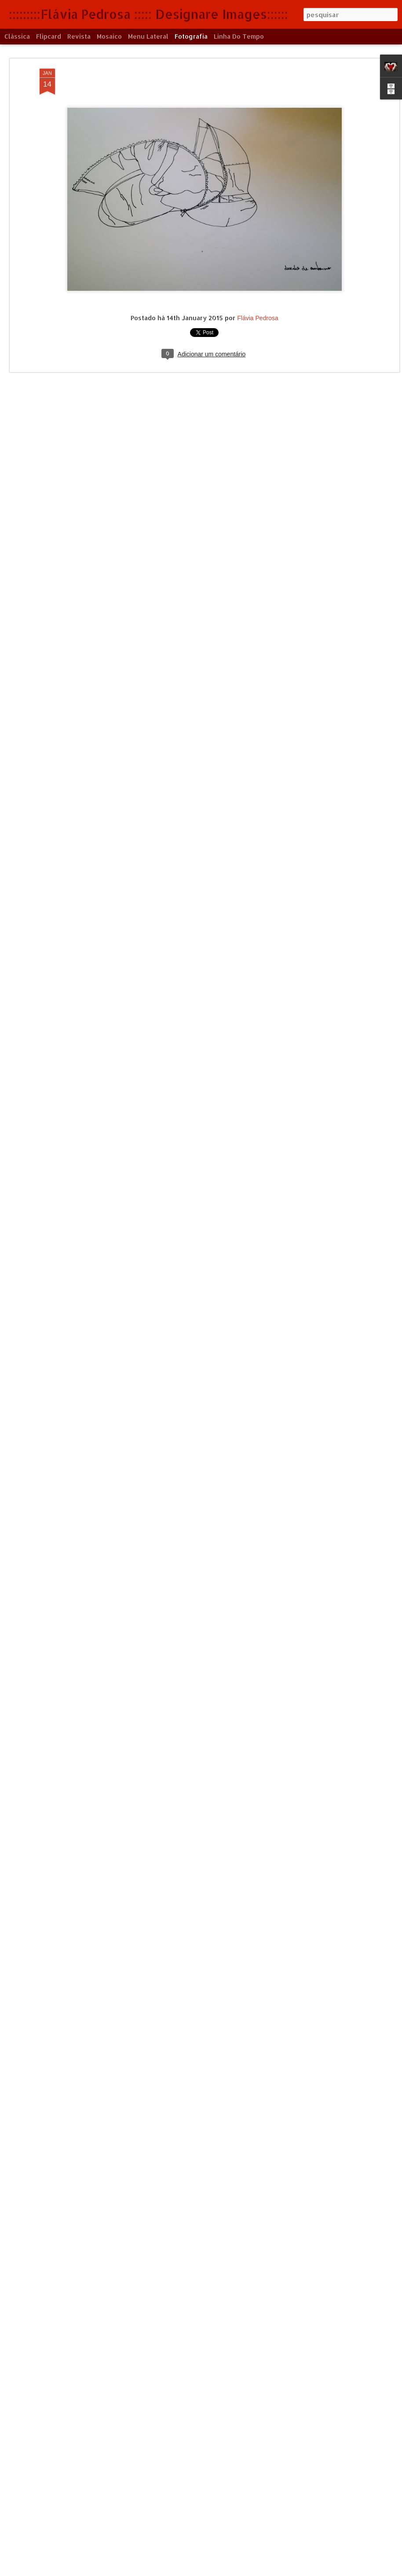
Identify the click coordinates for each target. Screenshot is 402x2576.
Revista (79, 36)
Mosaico (109, 36)
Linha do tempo (239, 36)
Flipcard (48, 36)
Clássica (17, 36)
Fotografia (191, 36)
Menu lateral (148, 36)
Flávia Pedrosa (257, 318)
